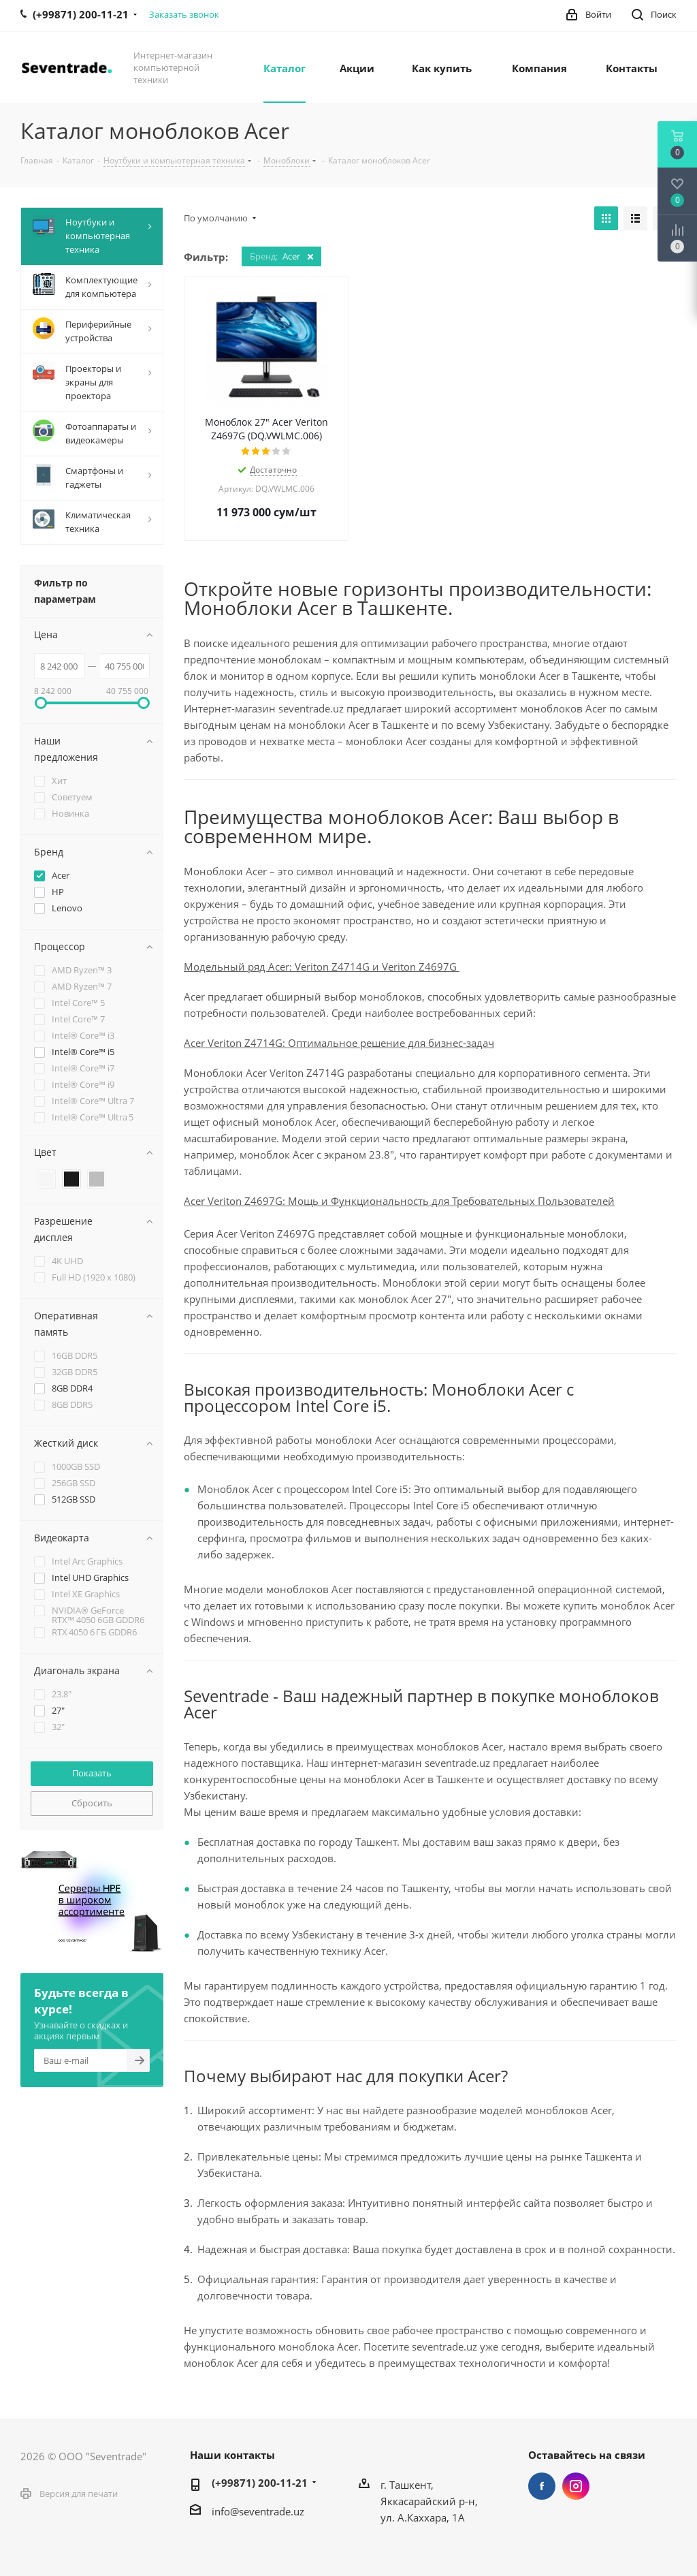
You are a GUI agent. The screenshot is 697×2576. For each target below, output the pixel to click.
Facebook (541, 2486)
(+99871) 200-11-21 (260, 2482)
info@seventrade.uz (258, 2511)
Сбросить (91, 1803)
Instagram (575, 2486)
